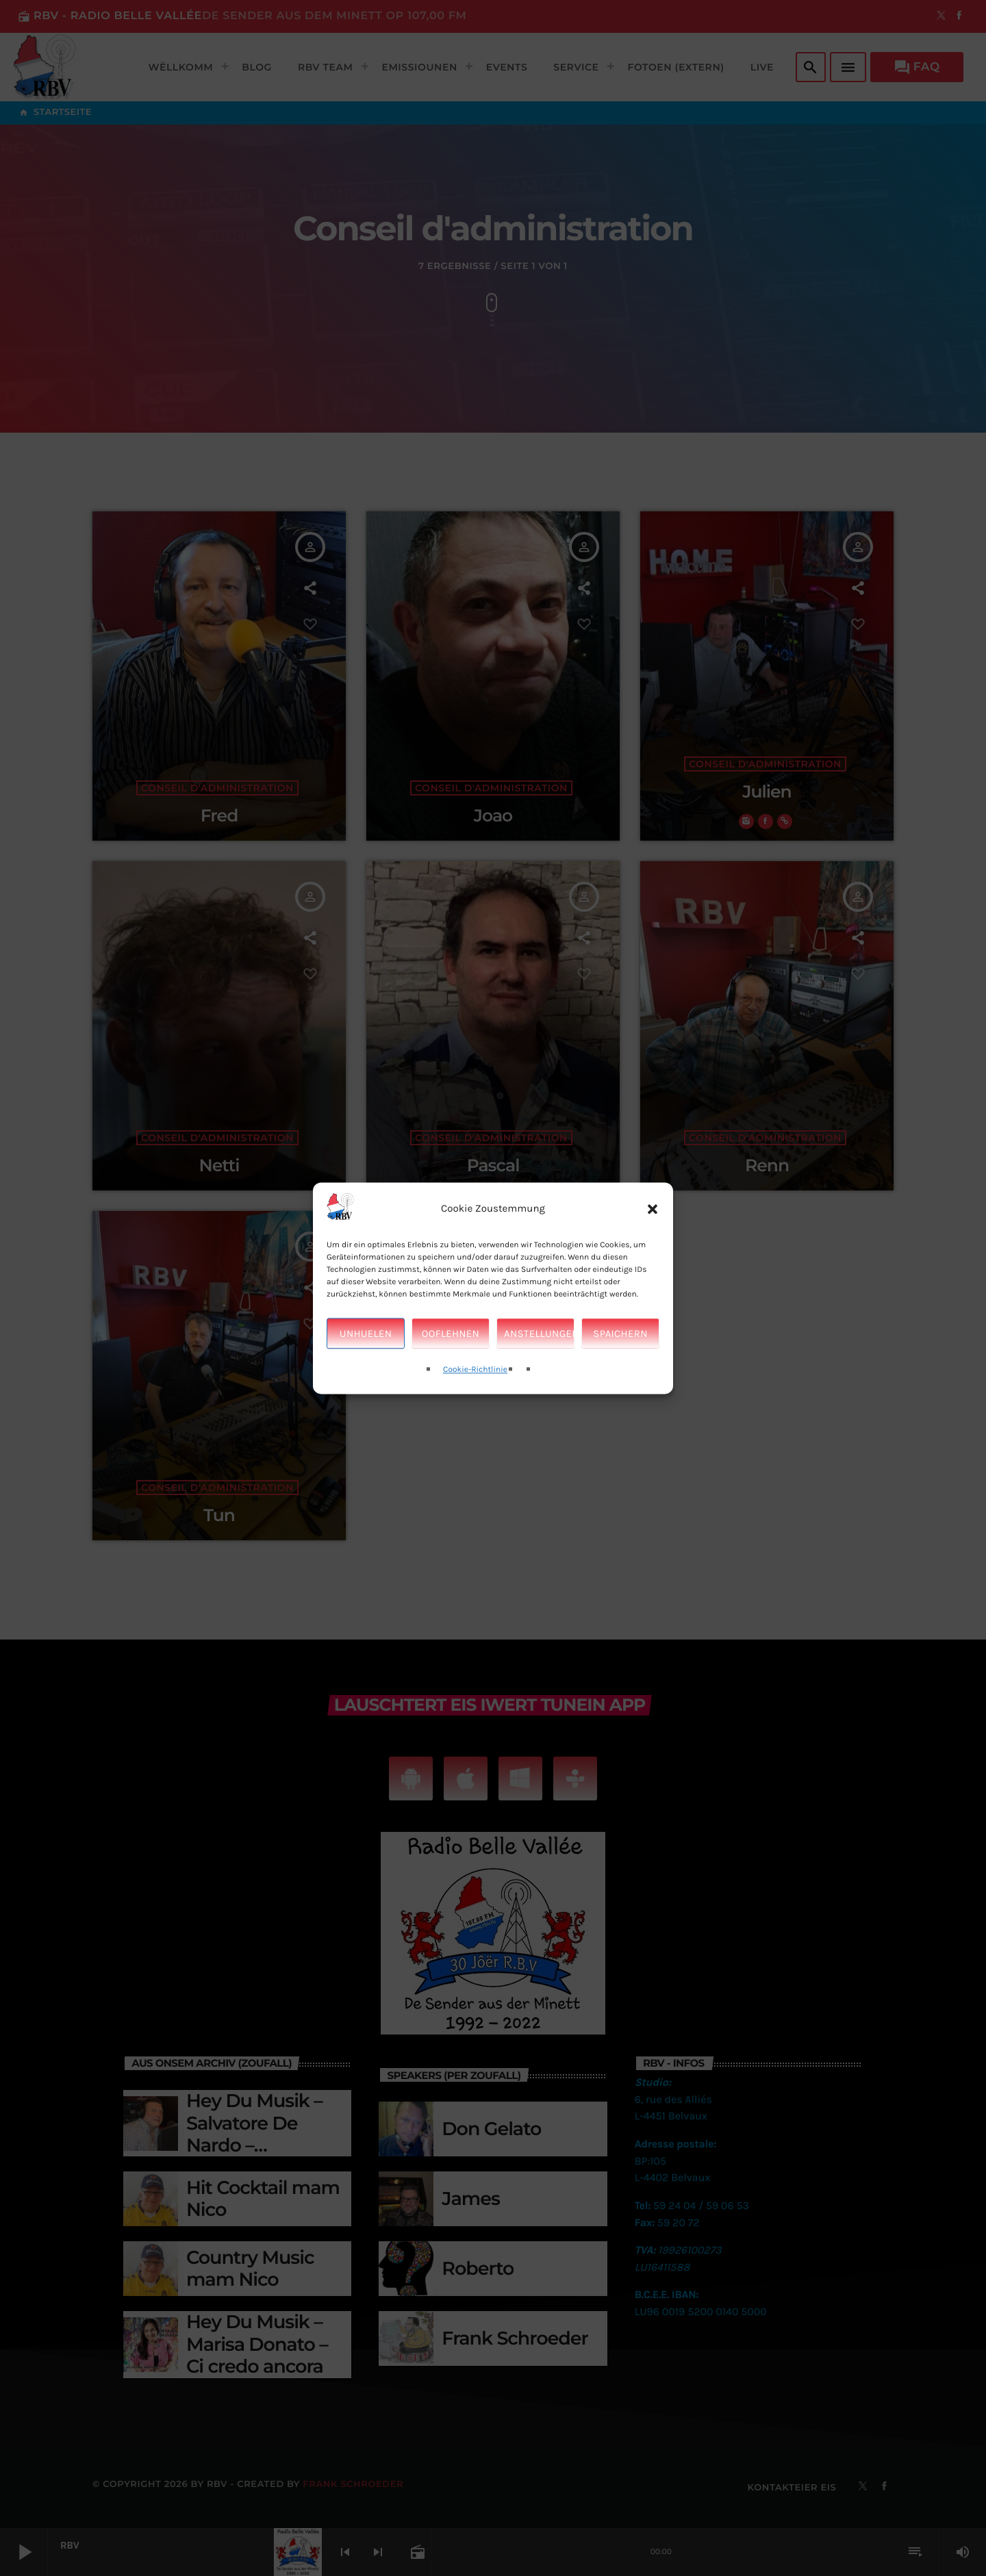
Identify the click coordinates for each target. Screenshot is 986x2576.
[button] (652, 1217)
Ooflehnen (450, 1342)
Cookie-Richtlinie (475, 1378)
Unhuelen (366, 1342)
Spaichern (620, 1342)
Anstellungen (539, 1342)
